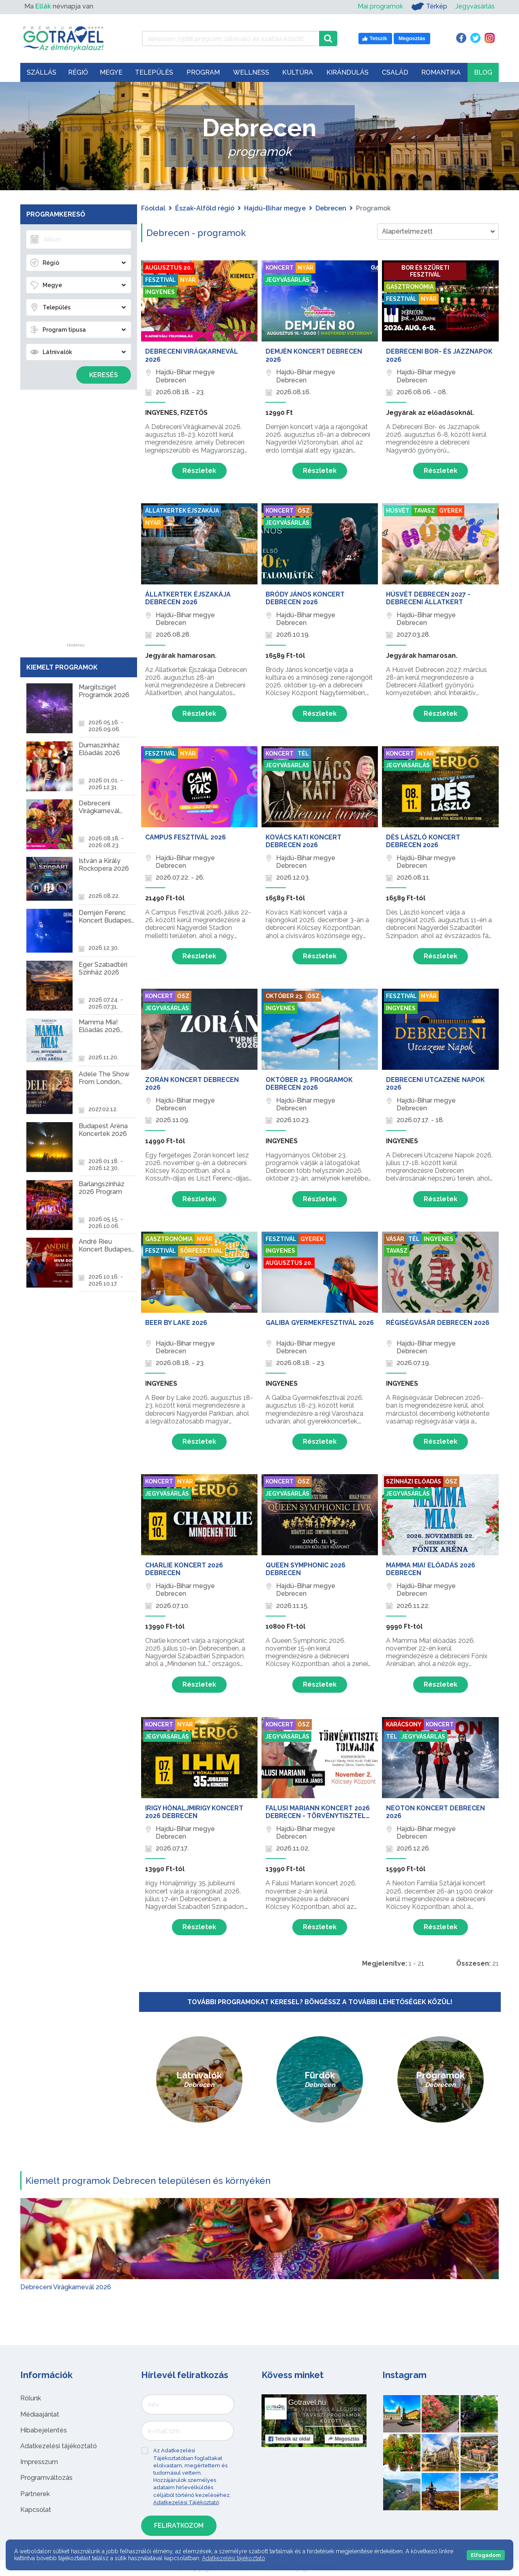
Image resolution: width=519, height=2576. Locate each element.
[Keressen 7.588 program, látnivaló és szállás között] (230, 38)
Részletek (199, 470)
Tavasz (424, 510)
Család (395, 72)
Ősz (304, 510)
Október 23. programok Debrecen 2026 (309, 1083)
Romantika (441, 72)
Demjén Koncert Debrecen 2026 (314, 355)
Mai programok (380, 6)
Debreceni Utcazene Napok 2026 (435, 1083)
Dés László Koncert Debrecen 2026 (423, 841)
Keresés (103, 375)
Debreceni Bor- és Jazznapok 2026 (439, 355)
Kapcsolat (35, 2510)
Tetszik (289, 2439)
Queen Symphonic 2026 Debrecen (305, 1569)
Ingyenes (160, 292)
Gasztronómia (409, 286)
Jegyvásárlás (475, 6)
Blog (483, 72)
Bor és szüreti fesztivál (425, 271)
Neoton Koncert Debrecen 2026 (435, 1812)
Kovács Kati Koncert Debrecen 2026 (303, 841)
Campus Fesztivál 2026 (185, 837)
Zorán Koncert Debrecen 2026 (192, 1083)
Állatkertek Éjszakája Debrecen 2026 (188, 598)
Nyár (188, 280)
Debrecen (330, 208)
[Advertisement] (76, 521)
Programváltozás (46, 2478)
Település (154, 72)
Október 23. (284, 996)
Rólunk (30, 2398)
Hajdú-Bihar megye (275, 208)
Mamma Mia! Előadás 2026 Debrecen (430, 1569)
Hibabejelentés (43, 2430)
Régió (78, 72)
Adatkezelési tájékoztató (58, 2446)
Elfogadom (486, 2555)
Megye (111, 72)
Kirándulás (347, 72)
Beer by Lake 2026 (176, 1323)
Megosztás (343, 2439)
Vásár (395, 1239)
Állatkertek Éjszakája (182, 510)
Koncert (280, 267)
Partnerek (35, 2494)
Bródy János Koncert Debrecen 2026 (305, 598)
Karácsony (404, 1724)
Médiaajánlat (39, 2414)
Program (203, 72)
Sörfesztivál (201, 1250)
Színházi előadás (413, 1481)
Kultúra (297, 72)
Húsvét (398, 510)
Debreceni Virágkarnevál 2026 (191, 355)
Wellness (251, 72)
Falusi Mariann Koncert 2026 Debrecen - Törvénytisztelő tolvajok (318, 1812)
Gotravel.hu (307, 2402)
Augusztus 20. (168, 267)
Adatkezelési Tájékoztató (186, 2502)
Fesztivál (160, 280)
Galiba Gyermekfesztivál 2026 (320, 1323)
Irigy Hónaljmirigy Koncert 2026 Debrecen (194, 1812)
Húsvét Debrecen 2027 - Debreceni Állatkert (428, 598)
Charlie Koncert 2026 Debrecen (184, 1569)
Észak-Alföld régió (204, 208)
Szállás (41, 72)
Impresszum (39, 2462)
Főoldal (153, 208)
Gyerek (450, 510)
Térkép (429, 6)
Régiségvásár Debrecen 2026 (437, 1323)
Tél (303, 753)
